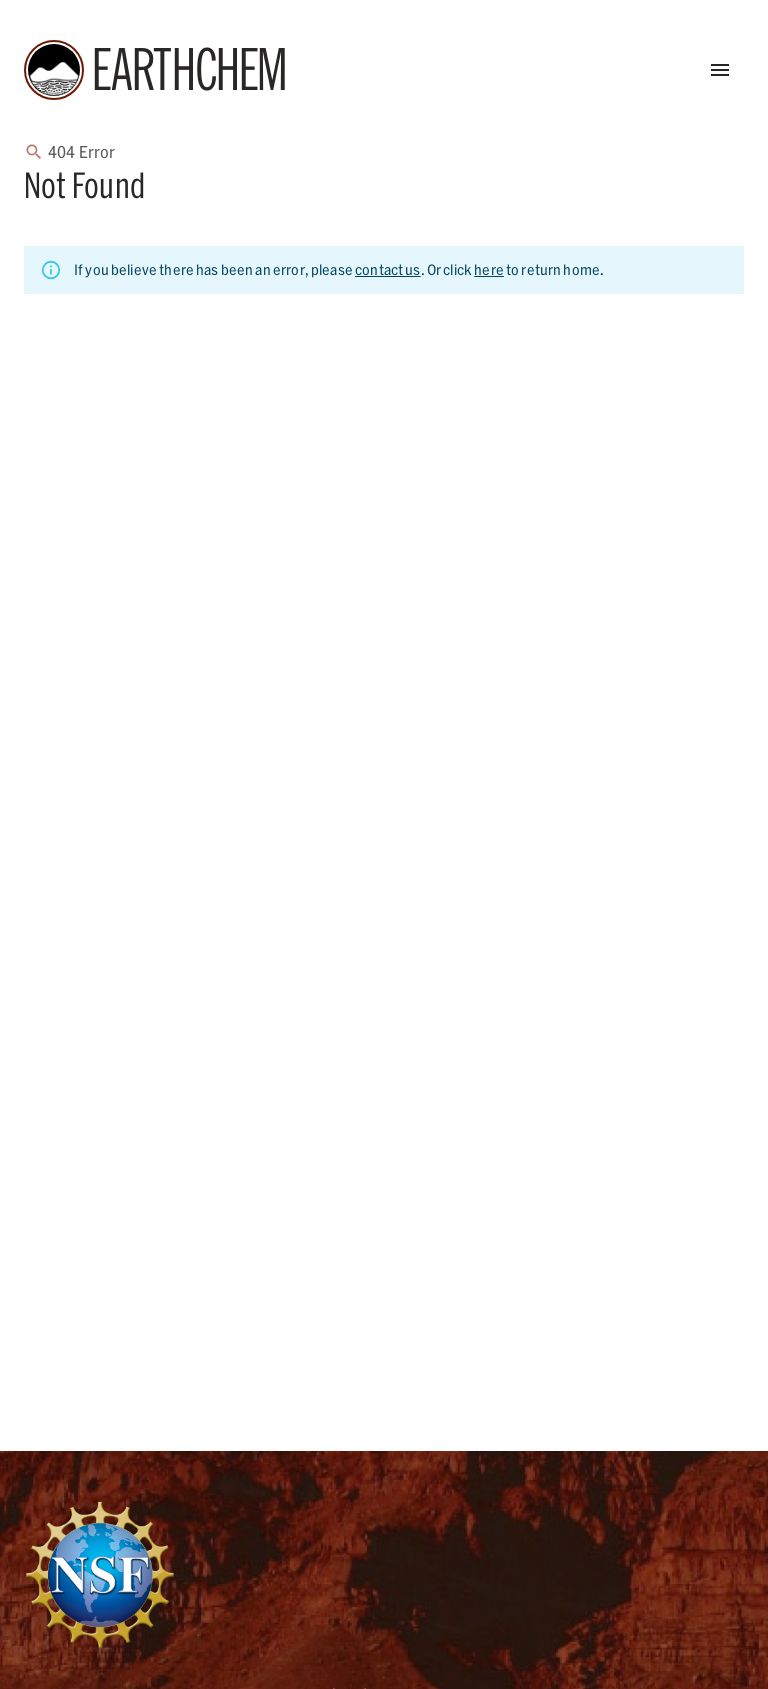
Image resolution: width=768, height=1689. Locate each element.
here (489, 269)
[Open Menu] (720, 70)
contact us (388, 269)
